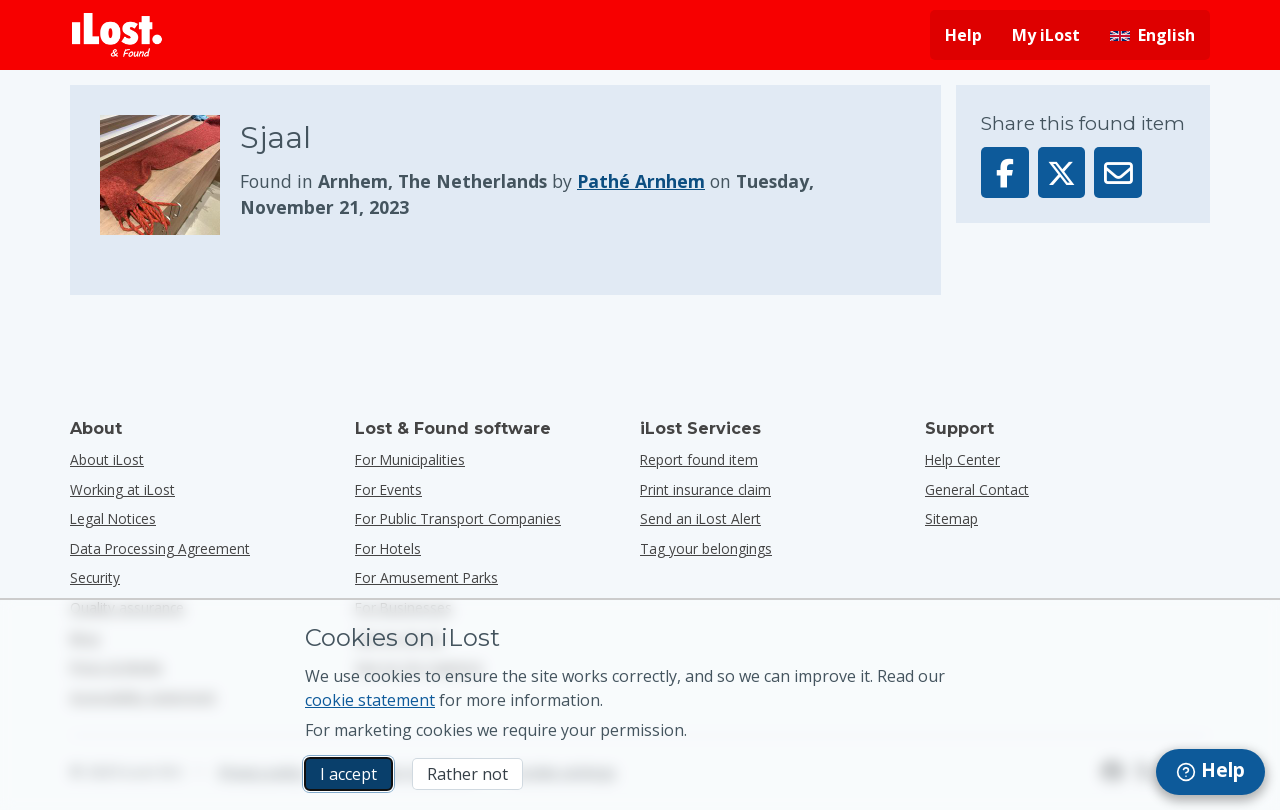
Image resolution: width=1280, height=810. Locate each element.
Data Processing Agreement (160, 548)
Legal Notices (113, 518)
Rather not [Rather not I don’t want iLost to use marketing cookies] (467, 774)
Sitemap (951, 518)
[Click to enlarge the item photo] (170, 175)
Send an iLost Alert (700, 518)
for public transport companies (458, 518)
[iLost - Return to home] (117, 35)
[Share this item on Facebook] (1005, 172)
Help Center (962, 459)
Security (95, 577)
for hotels (388, 548)
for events (388, 489)
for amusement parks (426, 577)
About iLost (107, 459)
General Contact (977, 489)
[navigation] (1210, 772)
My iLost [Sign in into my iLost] (1046, 35)
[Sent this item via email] (1118, 172)
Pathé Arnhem (641, 181)
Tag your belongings (706, 548)
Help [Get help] (963, 35)
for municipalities (410, 459)
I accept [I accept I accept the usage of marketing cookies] (348, 774)
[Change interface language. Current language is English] (1152, 35)
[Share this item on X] (1062, 172)
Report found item (699, 459)
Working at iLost (122, 489)
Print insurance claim (705, 489)
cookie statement (370, 700)
